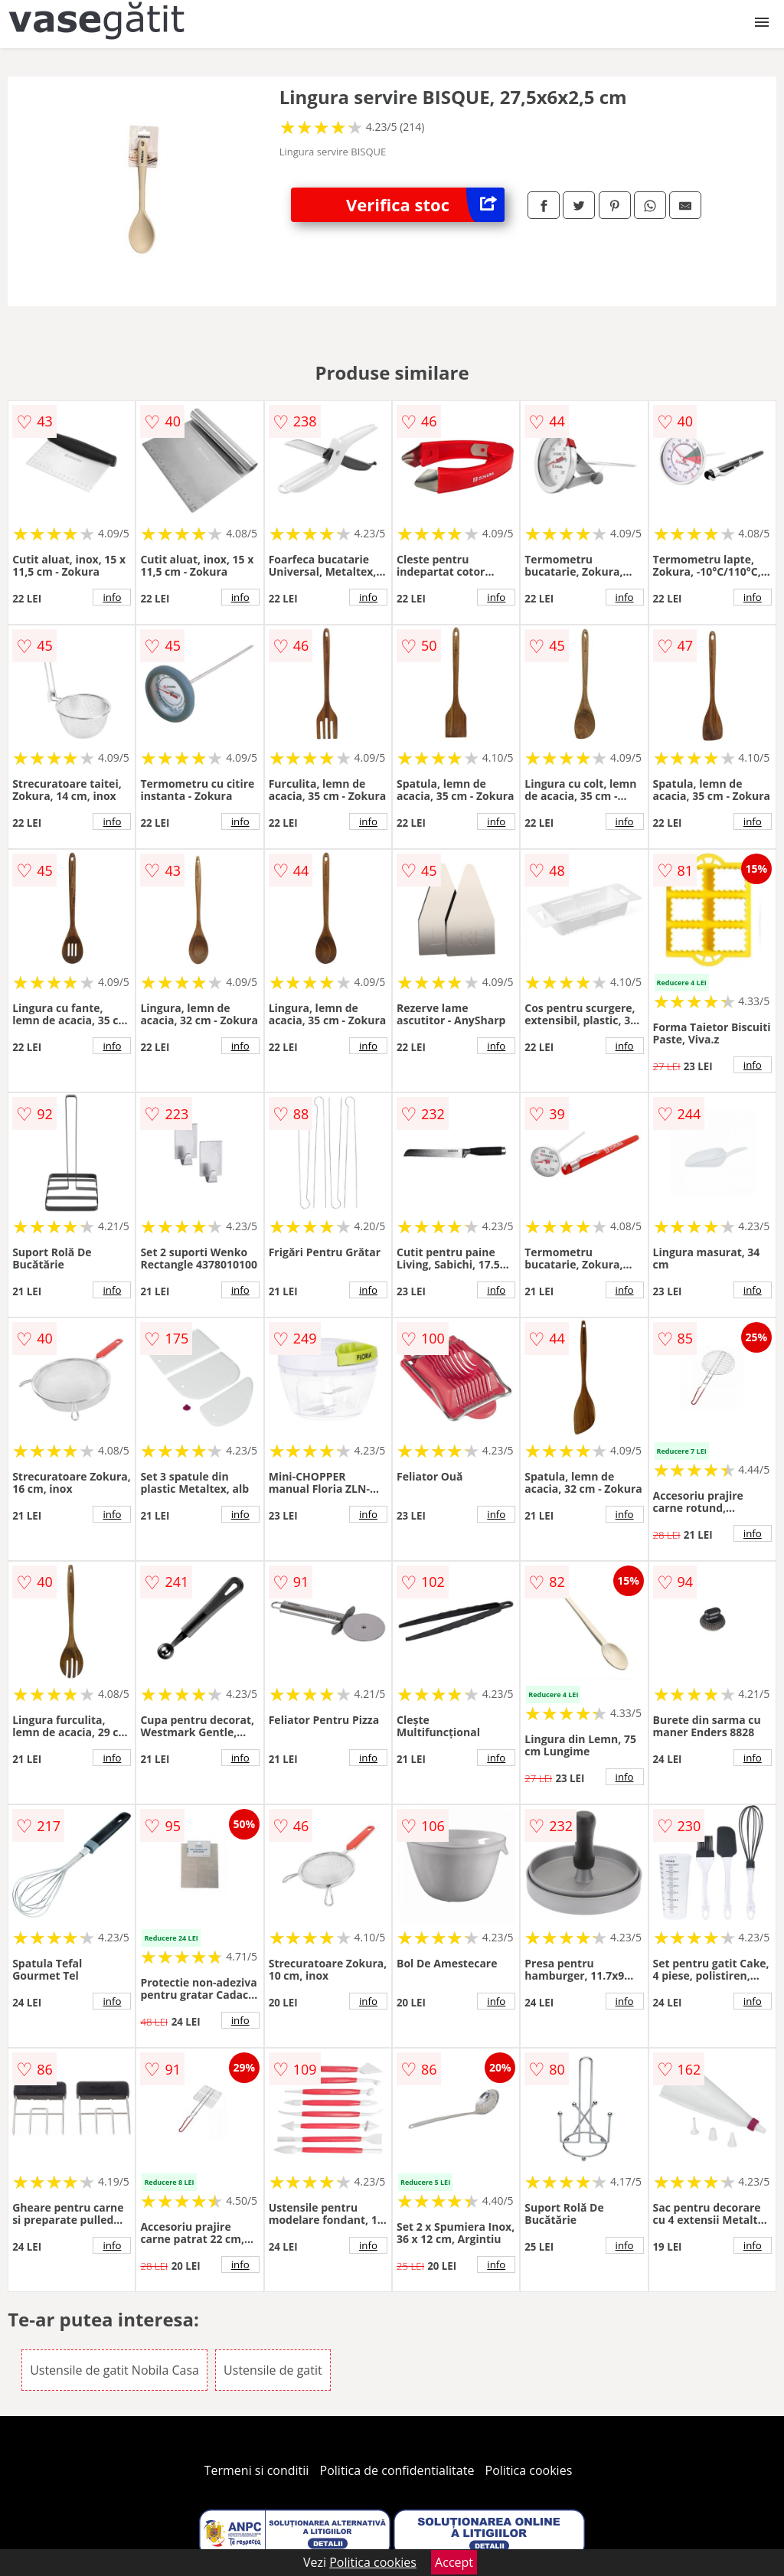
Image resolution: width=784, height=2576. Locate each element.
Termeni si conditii (256, 2470)
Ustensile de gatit (273, 2370)
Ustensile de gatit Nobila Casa (114, 2370)
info (112, 597)
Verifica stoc (425, 205)
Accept (454, 2562)
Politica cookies (529, 2470)
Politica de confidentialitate (397, 2470)
